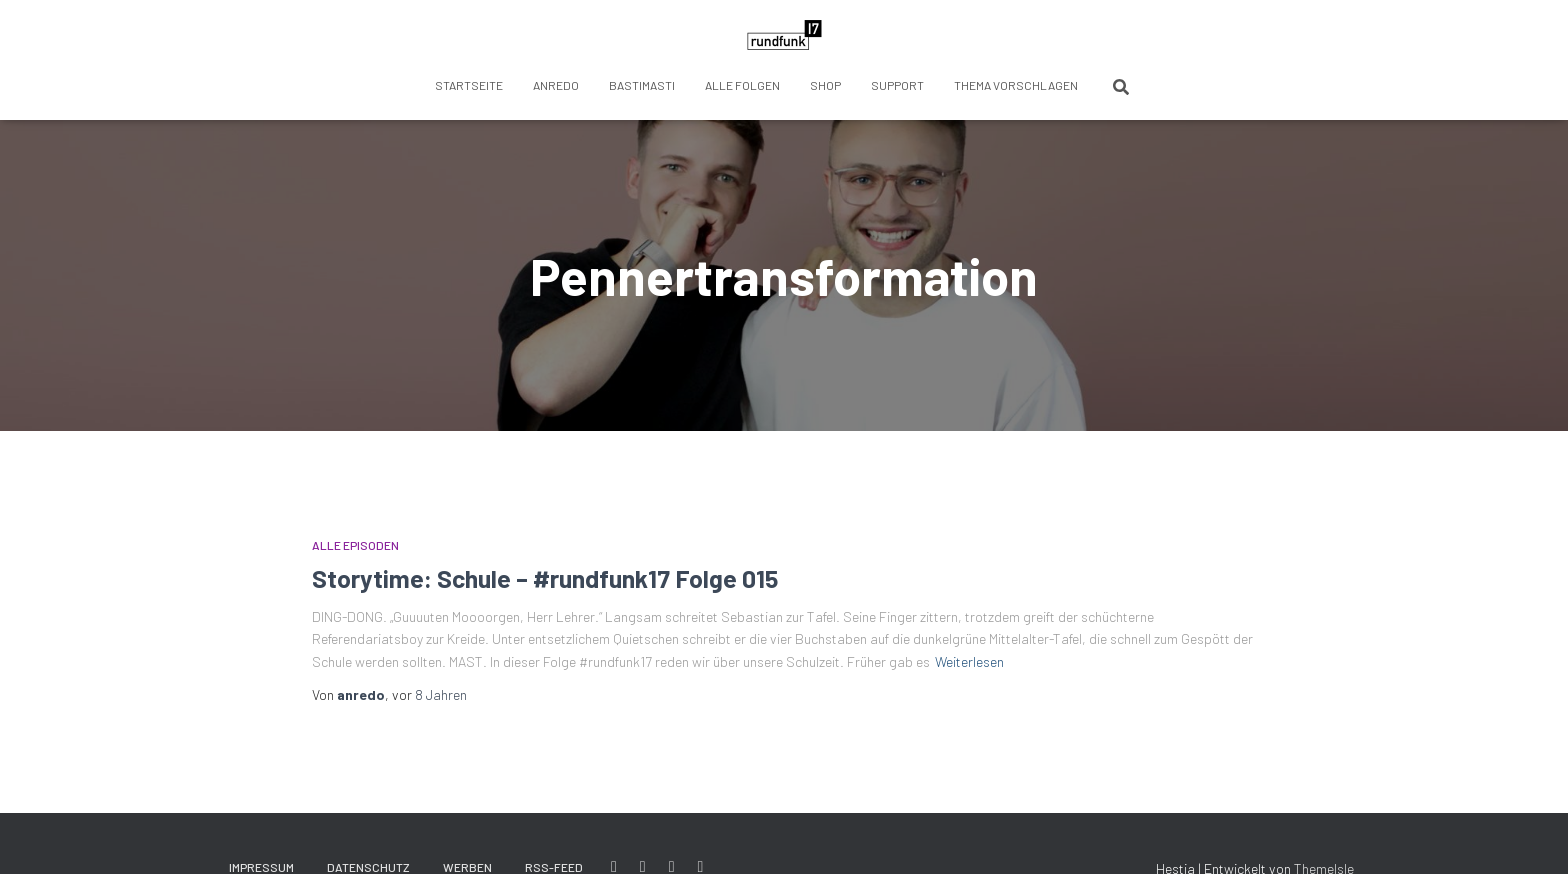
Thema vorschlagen (1016, 85)
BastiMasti (642, 85)
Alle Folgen (742, 85)
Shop (825, 85)
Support (897, 85)
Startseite (469, 85)
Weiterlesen (969, 661)
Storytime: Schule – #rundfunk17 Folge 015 (545, 578)
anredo (556, 85)
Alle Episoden (355, 545)
